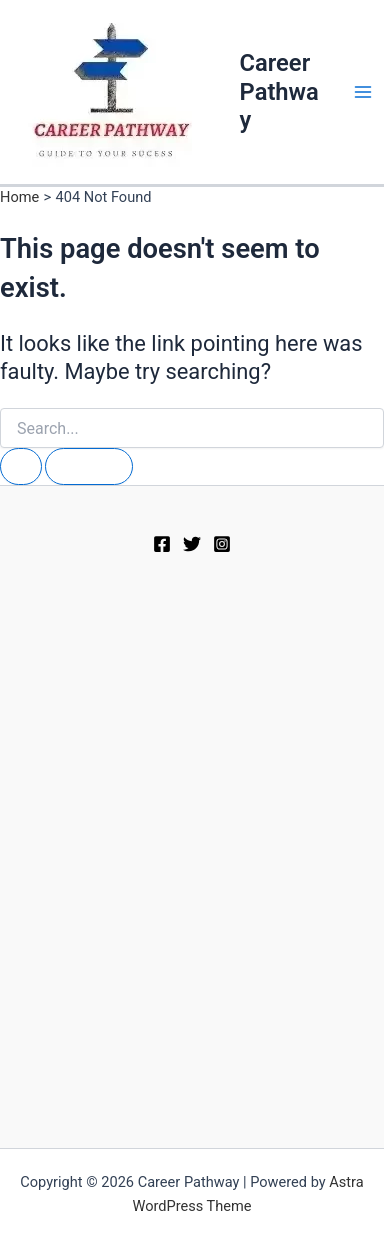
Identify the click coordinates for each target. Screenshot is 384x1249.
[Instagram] (222, 544)
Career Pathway (279, 91)
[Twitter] (192, 544)
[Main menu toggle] (363, 92)
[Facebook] (162, 544)
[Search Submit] (21, 466)
